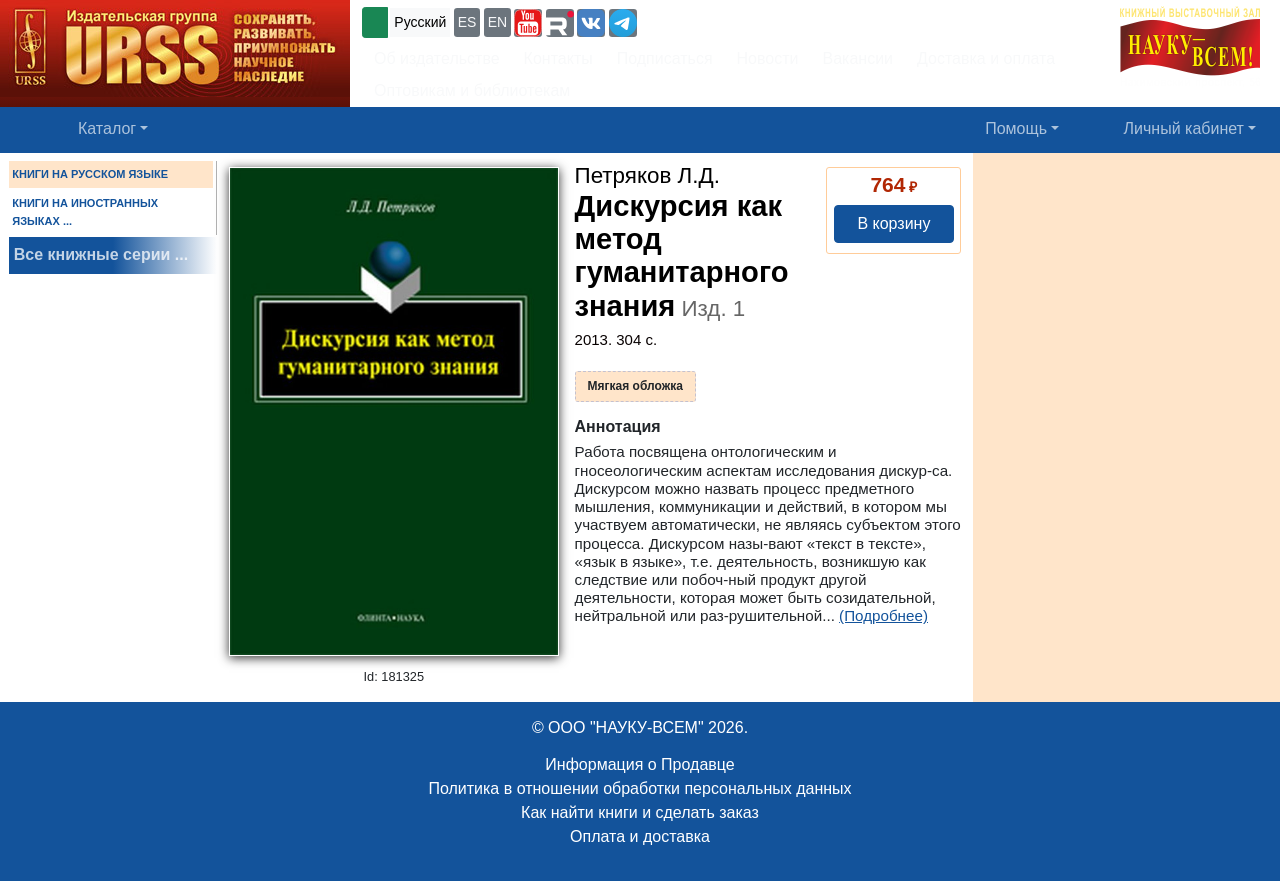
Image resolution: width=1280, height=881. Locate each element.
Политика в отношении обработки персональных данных (639, 788)
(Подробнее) (883, 615)
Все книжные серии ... (101, 254)
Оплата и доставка (640, 836)
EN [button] (497, 22)
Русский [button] (420, 22)
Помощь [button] (1016, 128)
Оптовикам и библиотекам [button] (472, 90)
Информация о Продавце (639, 764)
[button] (528, 23)
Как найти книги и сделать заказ (640, 812)
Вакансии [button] (858, 58)
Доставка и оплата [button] (986, 58)
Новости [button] (768, 58)
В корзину (893, 223)
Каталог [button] (107, 128)
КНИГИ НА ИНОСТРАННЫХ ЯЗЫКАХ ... (85, 212)
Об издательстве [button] (437, 58)
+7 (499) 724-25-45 (714, 20)
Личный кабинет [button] (1184, 128)
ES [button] (467, 22)
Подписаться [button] (665, 58)
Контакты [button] (558, 58)
